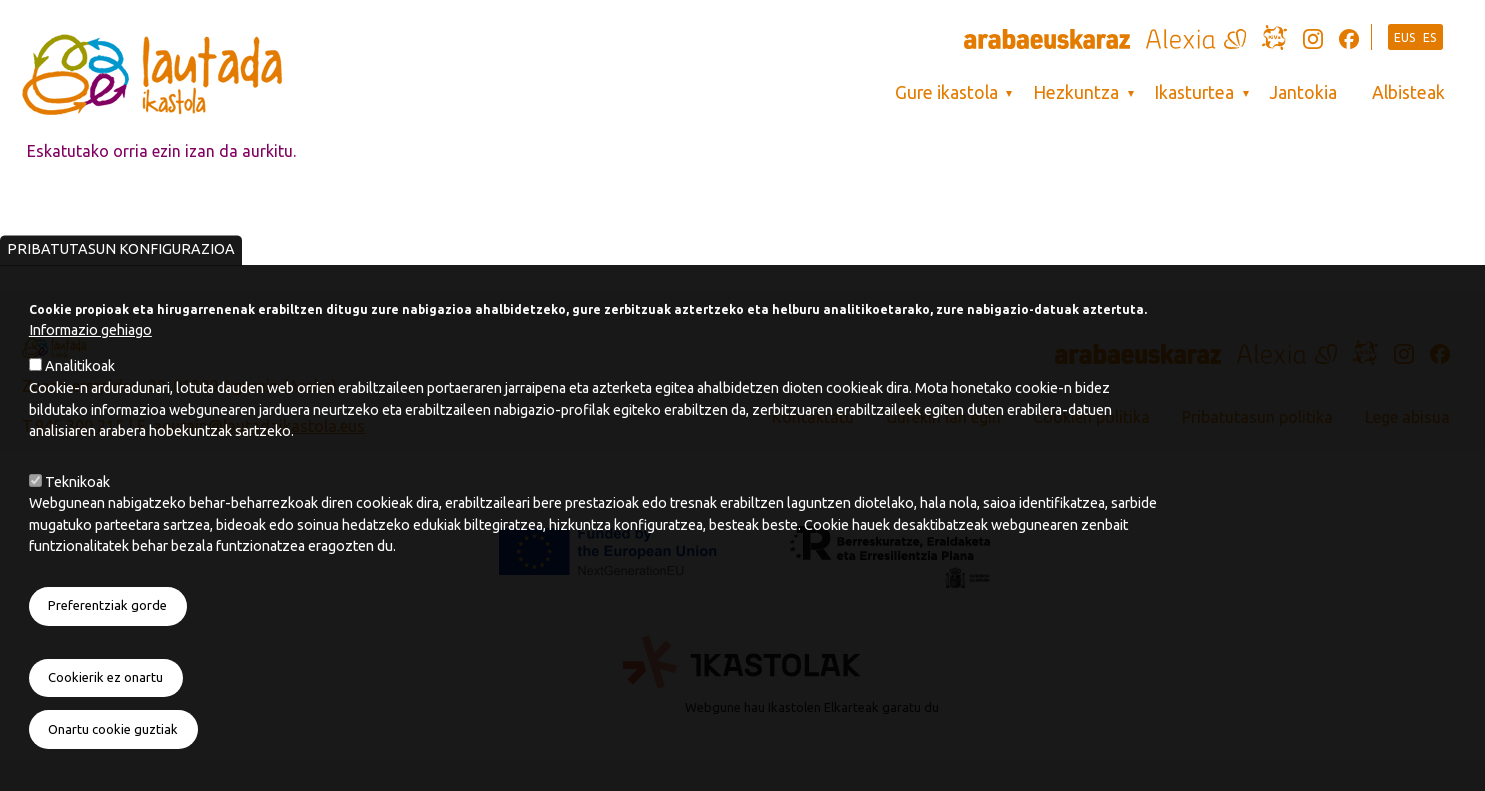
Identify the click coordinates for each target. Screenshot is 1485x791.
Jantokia (1303, 92)
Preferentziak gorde (107, 642)
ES (1430, 37)
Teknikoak (77, 518)
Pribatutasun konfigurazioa (121, 286)
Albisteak (1408, 92)
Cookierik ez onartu (105, 714)
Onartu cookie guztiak (113, 766)
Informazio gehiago (90, 367)
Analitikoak (80, 403)
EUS (1405, 37)
